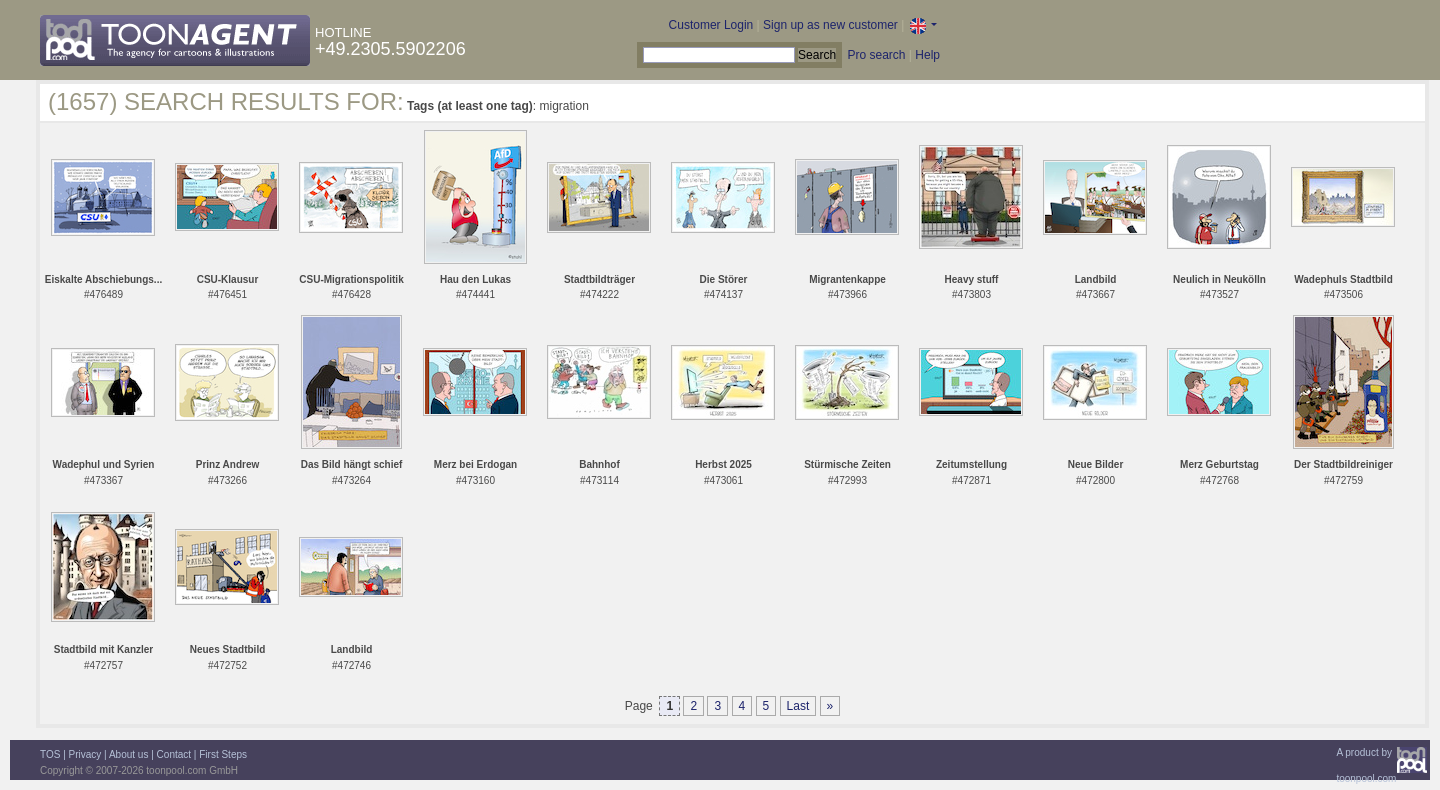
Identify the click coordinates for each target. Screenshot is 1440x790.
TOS (50, 754)
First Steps (223, 754)
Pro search (876, 55)
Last (798, 706)
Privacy (85, 754)
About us (128, 754)
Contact (174, 754)
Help (927, 55)
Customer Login (711, 25)
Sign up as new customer (830, 25)
